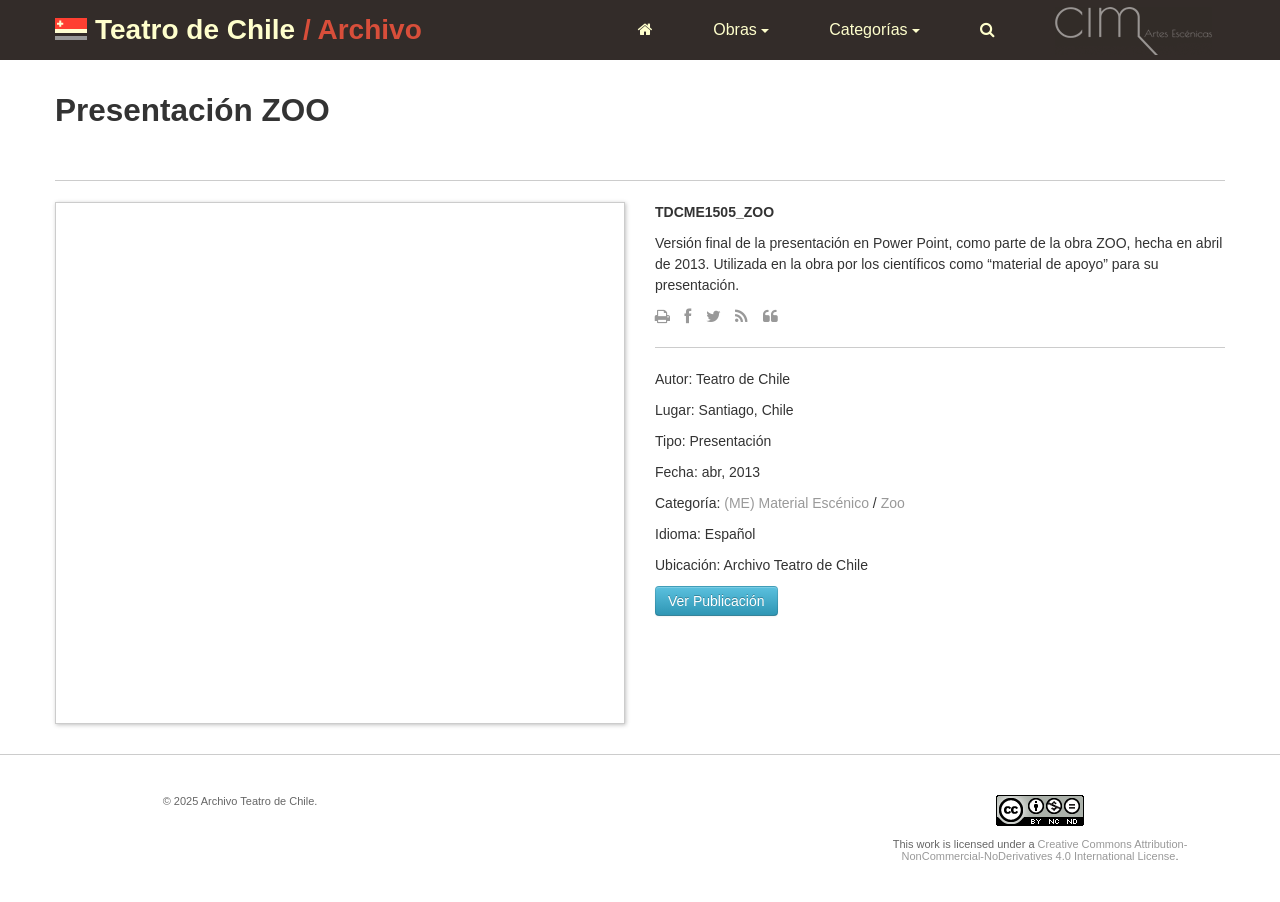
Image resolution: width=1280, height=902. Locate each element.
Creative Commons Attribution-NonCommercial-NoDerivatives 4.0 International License (1045, 850)
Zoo (893, 503)
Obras (741, 29)
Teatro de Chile (195, 29)
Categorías (874, 29)
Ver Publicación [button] (716, 601)
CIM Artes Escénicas (1133, 29)
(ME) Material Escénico (796, 503)
